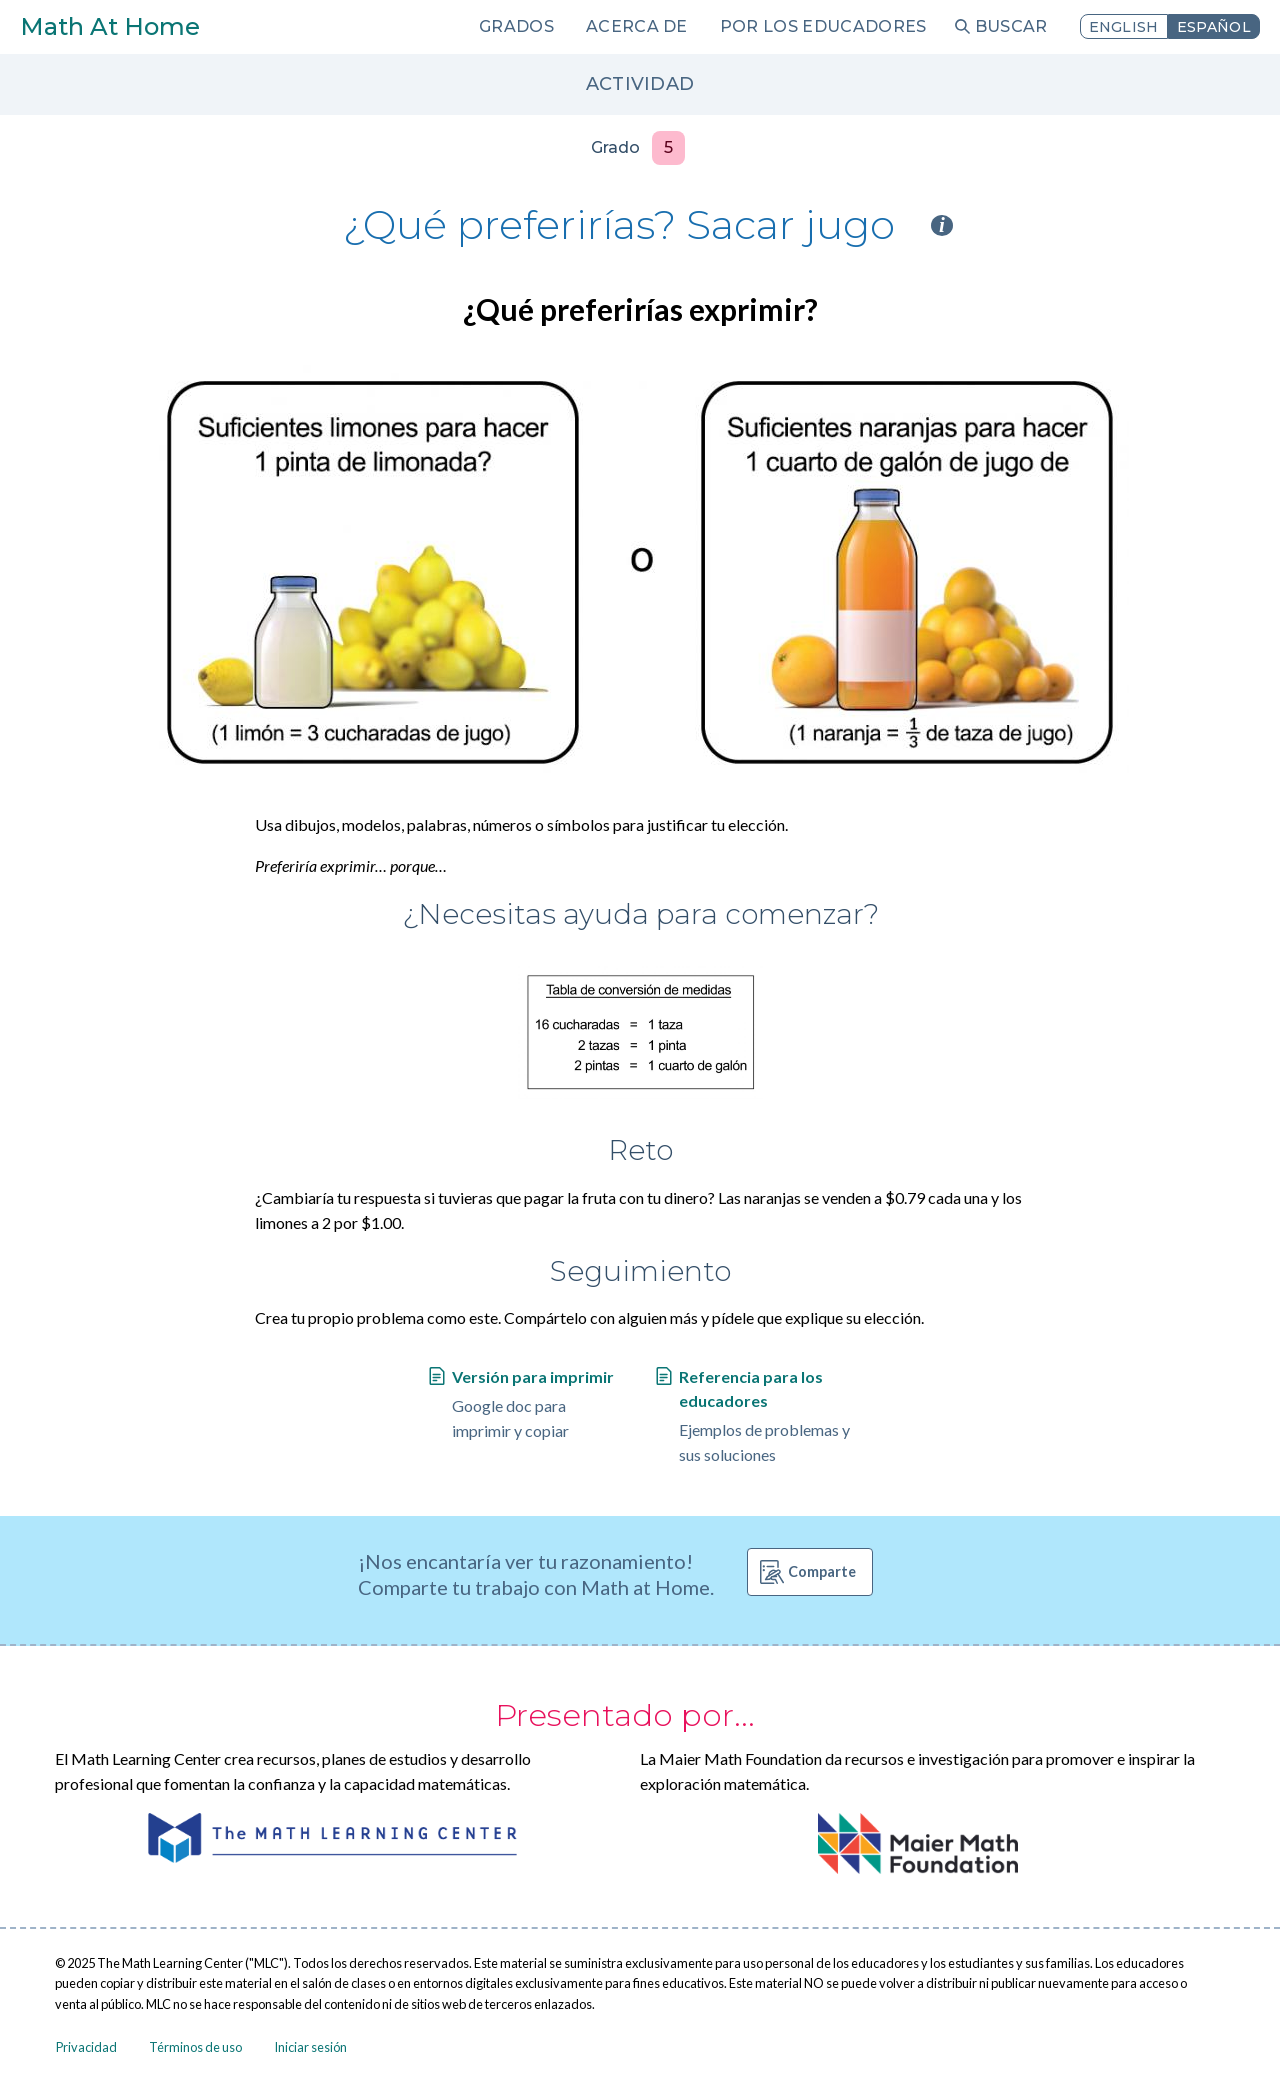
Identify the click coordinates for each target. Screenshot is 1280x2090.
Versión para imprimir (533, 1376)
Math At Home (110, 26)
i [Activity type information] (942, 225)
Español (1214, 27)
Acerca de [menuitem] (637, 26)
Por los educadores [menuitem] (823, 26)
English (1124, 27)
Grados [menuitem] (516, 26)
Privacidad (86, 2047)
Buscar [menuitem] (1011, 26)
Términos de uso (195, 2047)
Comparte (822, 1571)
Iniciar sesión (310, 2047)
